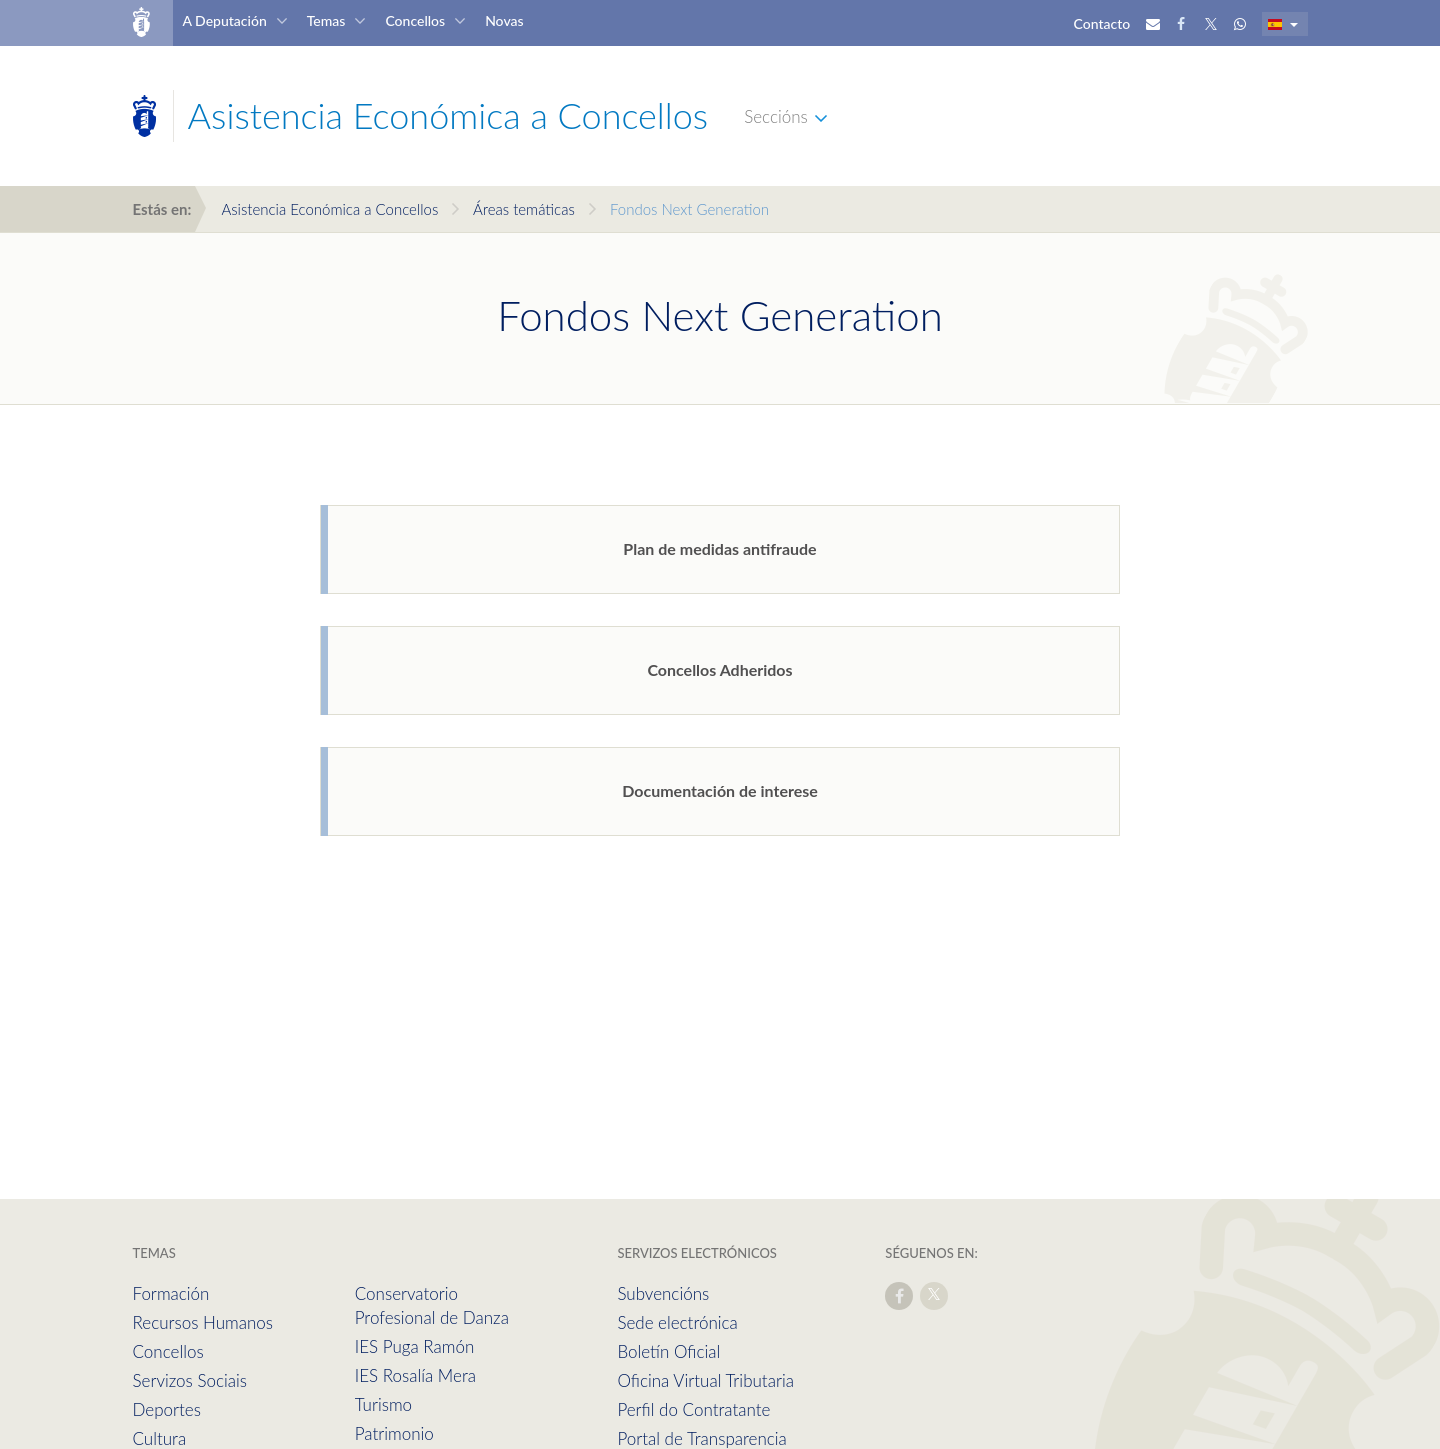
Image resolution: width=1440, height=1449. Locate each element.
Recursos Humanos (203, 1322)
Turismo (383, 1404)
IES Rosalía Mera (415, 1375)
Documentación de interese (720, 790)
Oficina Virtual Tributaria (705, 1380)
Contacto (1102, 23)
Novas (504, 20)
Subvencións (663, 1293)
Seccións (776, 116)
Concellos (415, 20)
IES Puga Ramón (415, 1346)
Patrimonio (394, 1433)
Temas (326, 20)
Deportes (167, 1409)
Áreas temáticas (524, 209)
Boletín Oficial (668, 1351)
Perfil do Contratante (693, 1409)
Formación (171, 1293)
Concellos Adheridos (719, 669)
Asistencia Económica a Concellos (329, 209)
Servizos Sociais (190, 1380)
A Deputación (224, 20)
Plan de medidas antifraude (719, 548)
